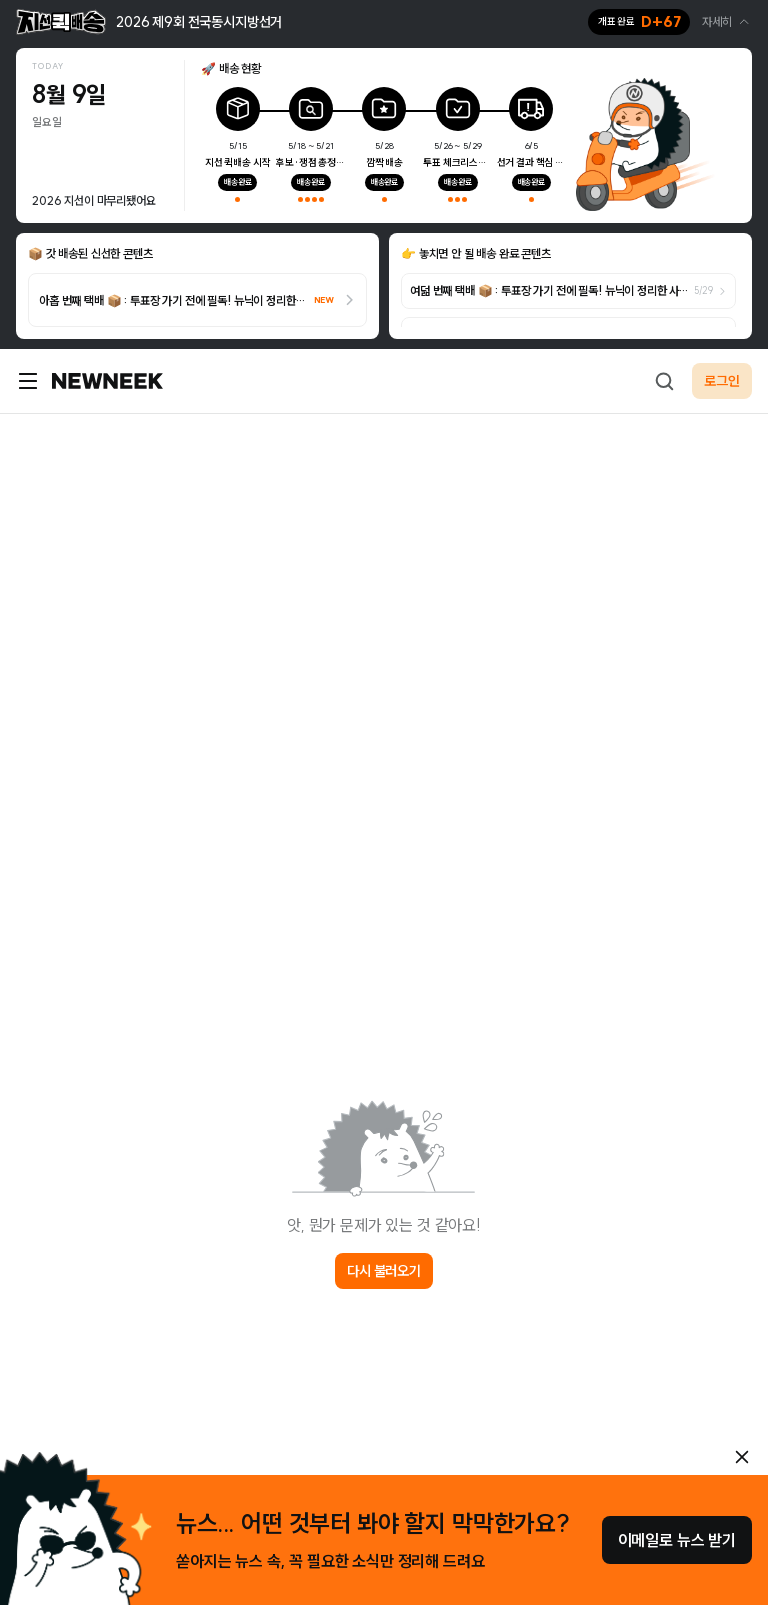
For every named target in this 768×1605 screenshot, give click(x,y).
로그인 (722, 381)
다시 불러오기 (384, 1271)
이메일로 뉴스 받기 (677, 1540)
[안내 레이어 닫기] (742, 1457)
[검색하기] (664, 381)
